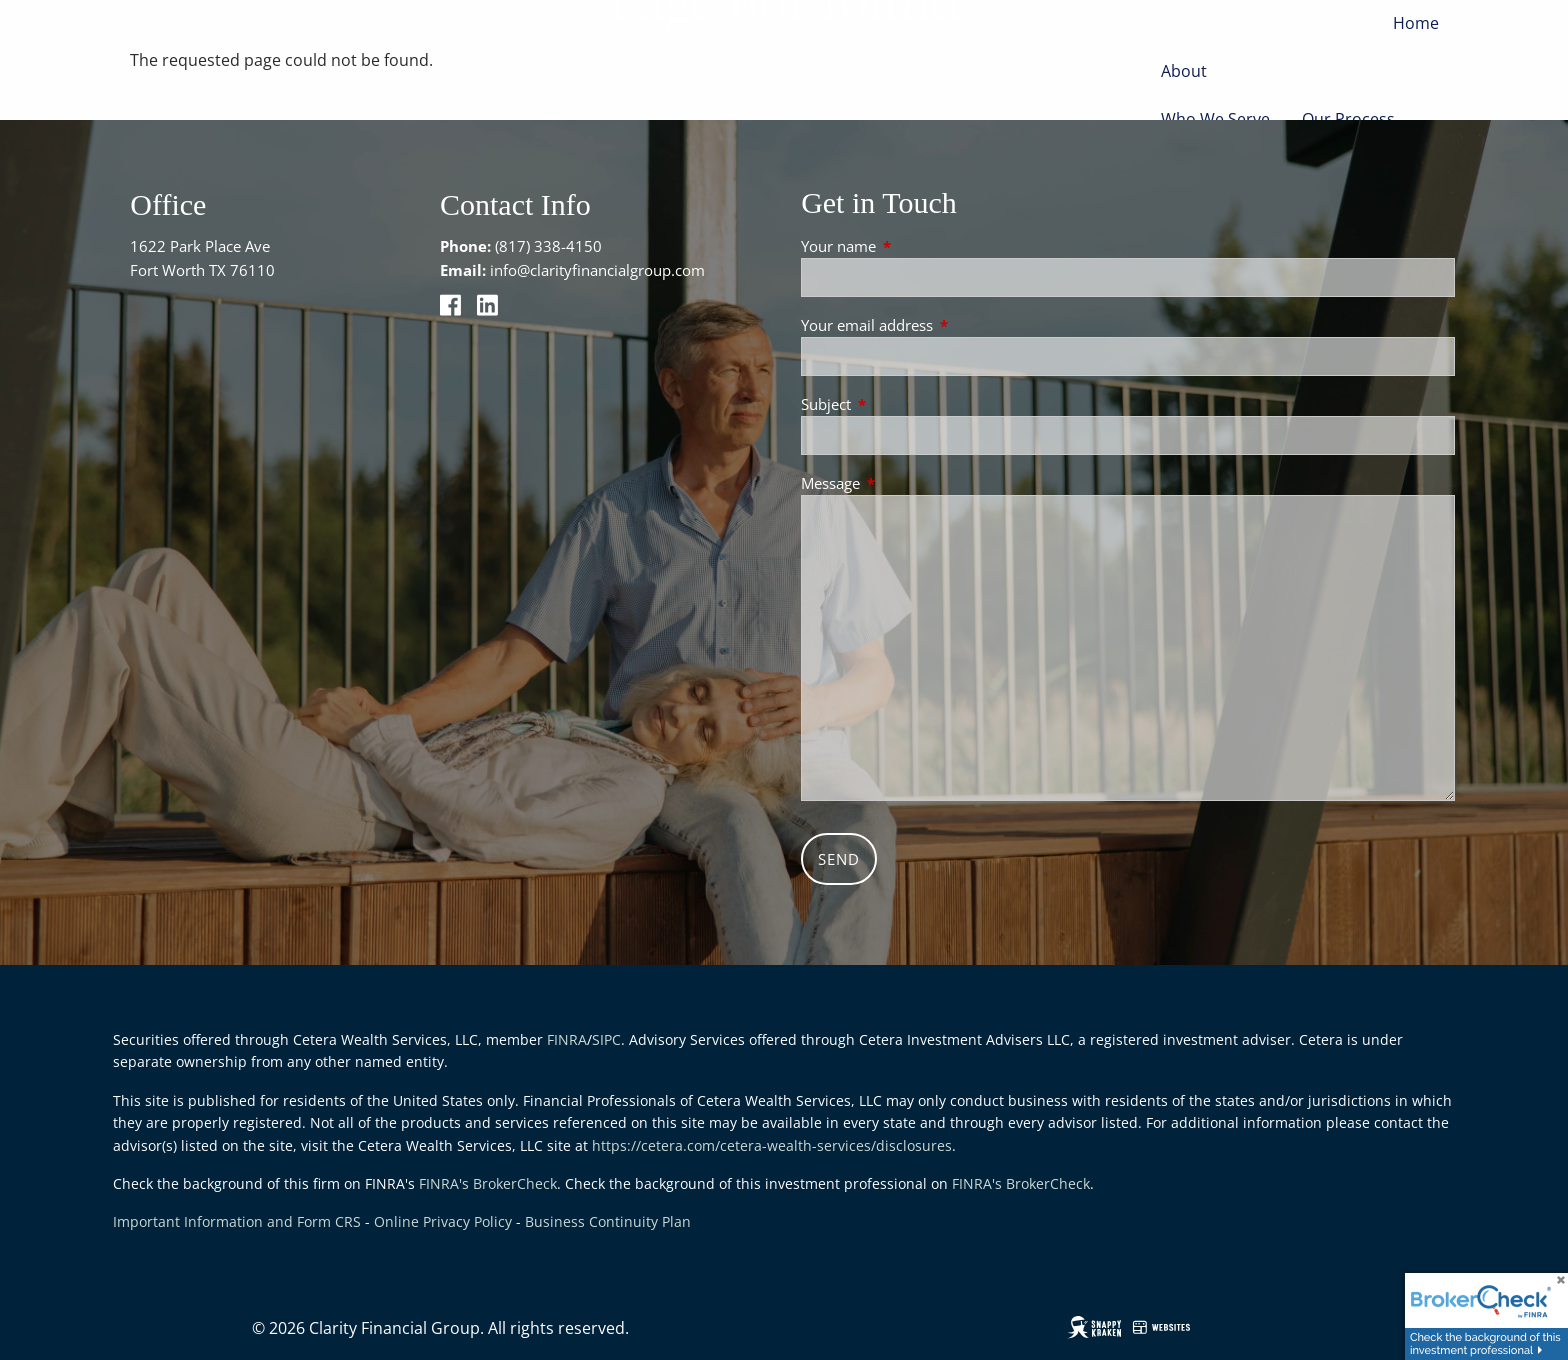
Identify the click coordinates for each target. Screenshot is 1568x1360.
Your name (912, 246)
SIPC (606, 1039)
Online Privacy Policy (443, 1221)
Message (904, 483)
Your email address (941, 325)
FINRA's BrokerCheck (488, 1183)
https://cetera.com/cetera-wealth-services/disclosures (772, 1145)
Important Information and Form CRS (237, 1221)
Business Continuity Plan (608, 1221)
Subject (900, 404)
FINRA (567, 1039)
